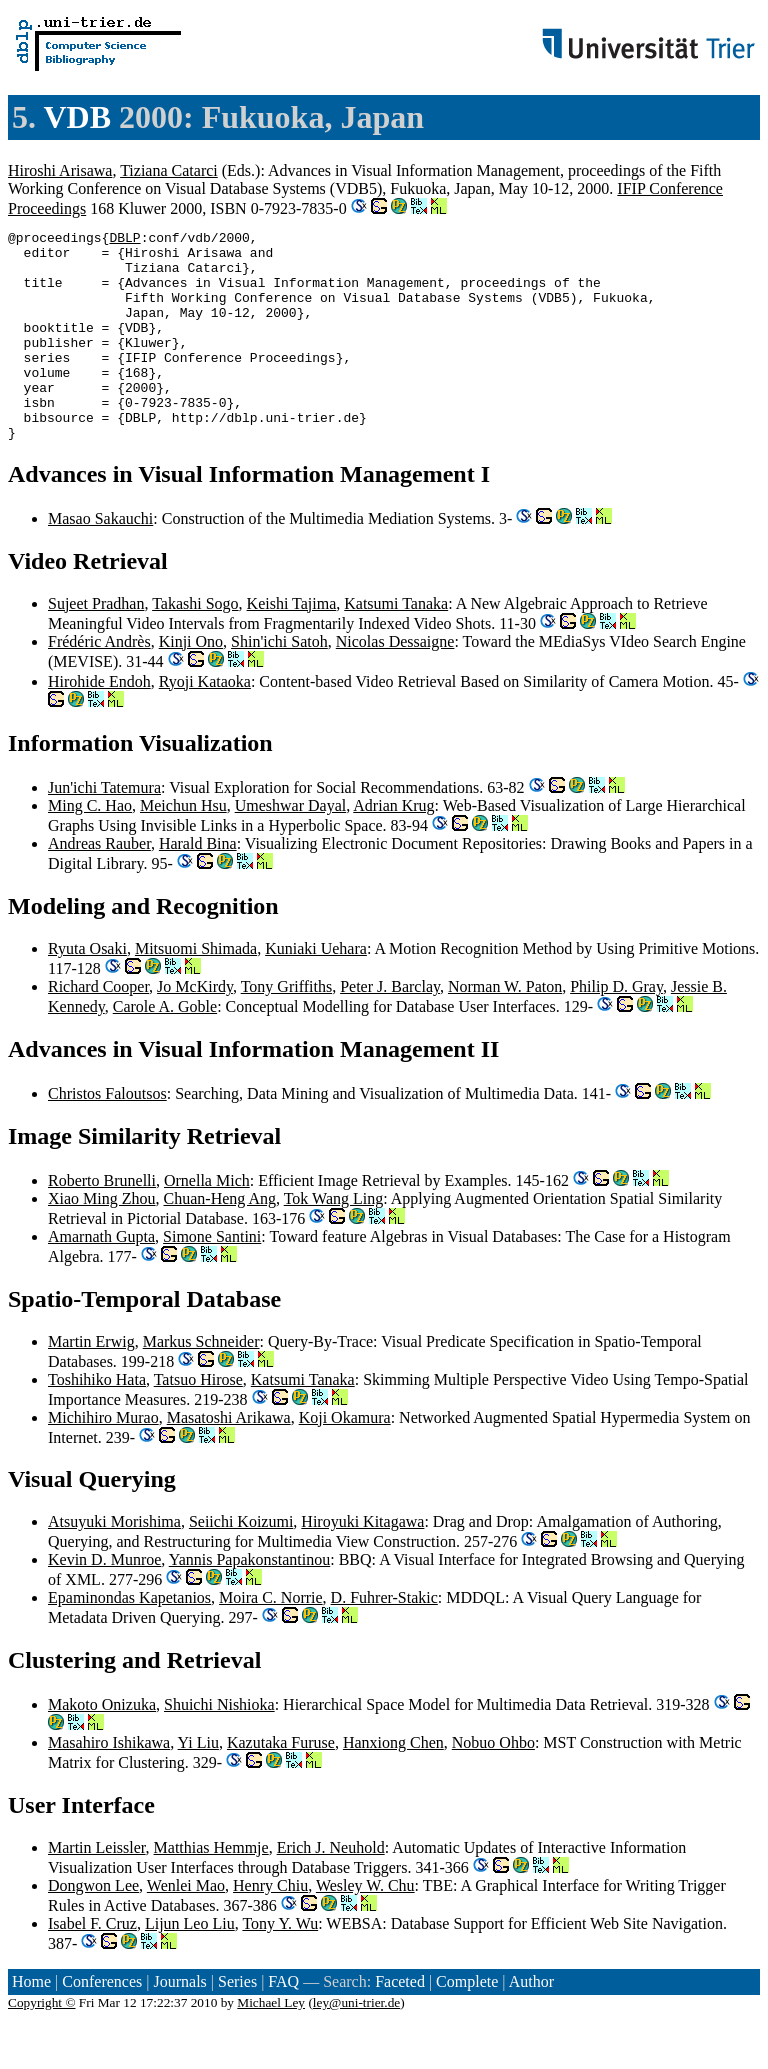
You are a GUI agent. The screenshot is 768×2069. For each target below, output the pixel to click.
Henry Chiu (270, 1927)
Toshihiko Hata (97, 1421)
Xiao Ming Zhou (102, 1240)
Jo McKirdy (195, 1028)
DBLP (124, 240)
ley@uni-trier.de (356, 2044)
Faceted (400, 2023)
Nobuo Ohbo (493, 1784)
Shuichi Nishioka (219, 1746)
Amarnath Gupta (101, 1278)
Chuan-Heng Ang (220, 1240)
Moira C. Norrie (271, 1639)
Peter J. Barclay (390, 1028)
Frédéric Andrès (99, 683)
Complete (467, 2023)
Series (237, 2023)
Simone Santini (212, 1278)
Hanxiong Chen (393, 1784)
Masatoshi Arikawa (229, 1459)
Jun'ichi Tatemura (104, 829)
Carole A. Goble (165, 1048)
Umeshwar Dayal (291, 847)
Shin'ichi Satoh (279, 683)
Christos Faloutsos (107, 1135)
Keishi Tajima (292, 645)
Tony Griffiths (286, 1028)
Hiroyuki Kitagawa (362, 1563)
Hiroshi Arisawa (60, 170)
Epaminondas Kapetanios (129, 1639)
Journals (179, 2023)
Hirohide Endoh (99, 723)
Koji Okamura (345, 1459)
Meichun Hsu (183, 847)
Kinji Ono (191, 683)
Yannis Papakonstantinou (250, 1601)
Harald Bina (198, 885)
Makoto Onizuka (102, 1746)
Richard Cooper (98, 1028)
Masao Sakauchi (100, 560)
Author (531, 2023)
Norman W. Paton (505, 1028)
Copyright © (42, 2044)
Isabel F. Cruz (92, 1965)
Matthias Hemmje (211, 1889)
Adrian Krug (393, 847)
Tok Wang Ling (334, 1240)
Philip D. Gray (616, 1028)
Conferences (102, 2023)
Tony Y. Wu (280, 1965)
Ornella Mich (207, 1222)
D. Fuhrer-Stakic (384, 1639)
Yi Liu (198, 1784)
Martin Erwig (91, 1383)
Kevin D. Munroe (104, 1601)
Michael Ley (271, 2044)
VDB (77, 117)
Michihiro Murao (103, 1459)
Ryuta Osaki (87, 990)
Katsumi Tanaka (396, 645)
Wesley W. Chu (365, 1927)
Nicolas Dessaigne (395, 683)
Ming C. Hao (90, 847)
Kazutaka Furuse (281, 1784)
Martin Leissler (97, 1889)
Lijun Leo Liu (190, 1965)
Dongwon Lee (93, 1927)
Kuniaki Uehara (316, 990)
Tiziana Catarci (169, 170)
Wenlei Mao (186, 1927)
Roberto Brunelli (102, 1222)
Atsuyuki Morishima (114, 1563)
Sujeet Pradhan (96, 645)
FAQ (283, 2023)
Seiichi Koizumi (241, 1563)
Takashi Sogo (195, 645)
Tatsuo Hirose (198, 1421)
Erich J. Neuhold (331, 1889)
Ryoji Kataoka (205, 723)
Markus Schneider (201, 1383)
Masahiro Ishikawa (109, 1784)
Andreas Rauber (99, 885)
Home (31, 2023)
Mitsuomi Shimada (196, 990)
